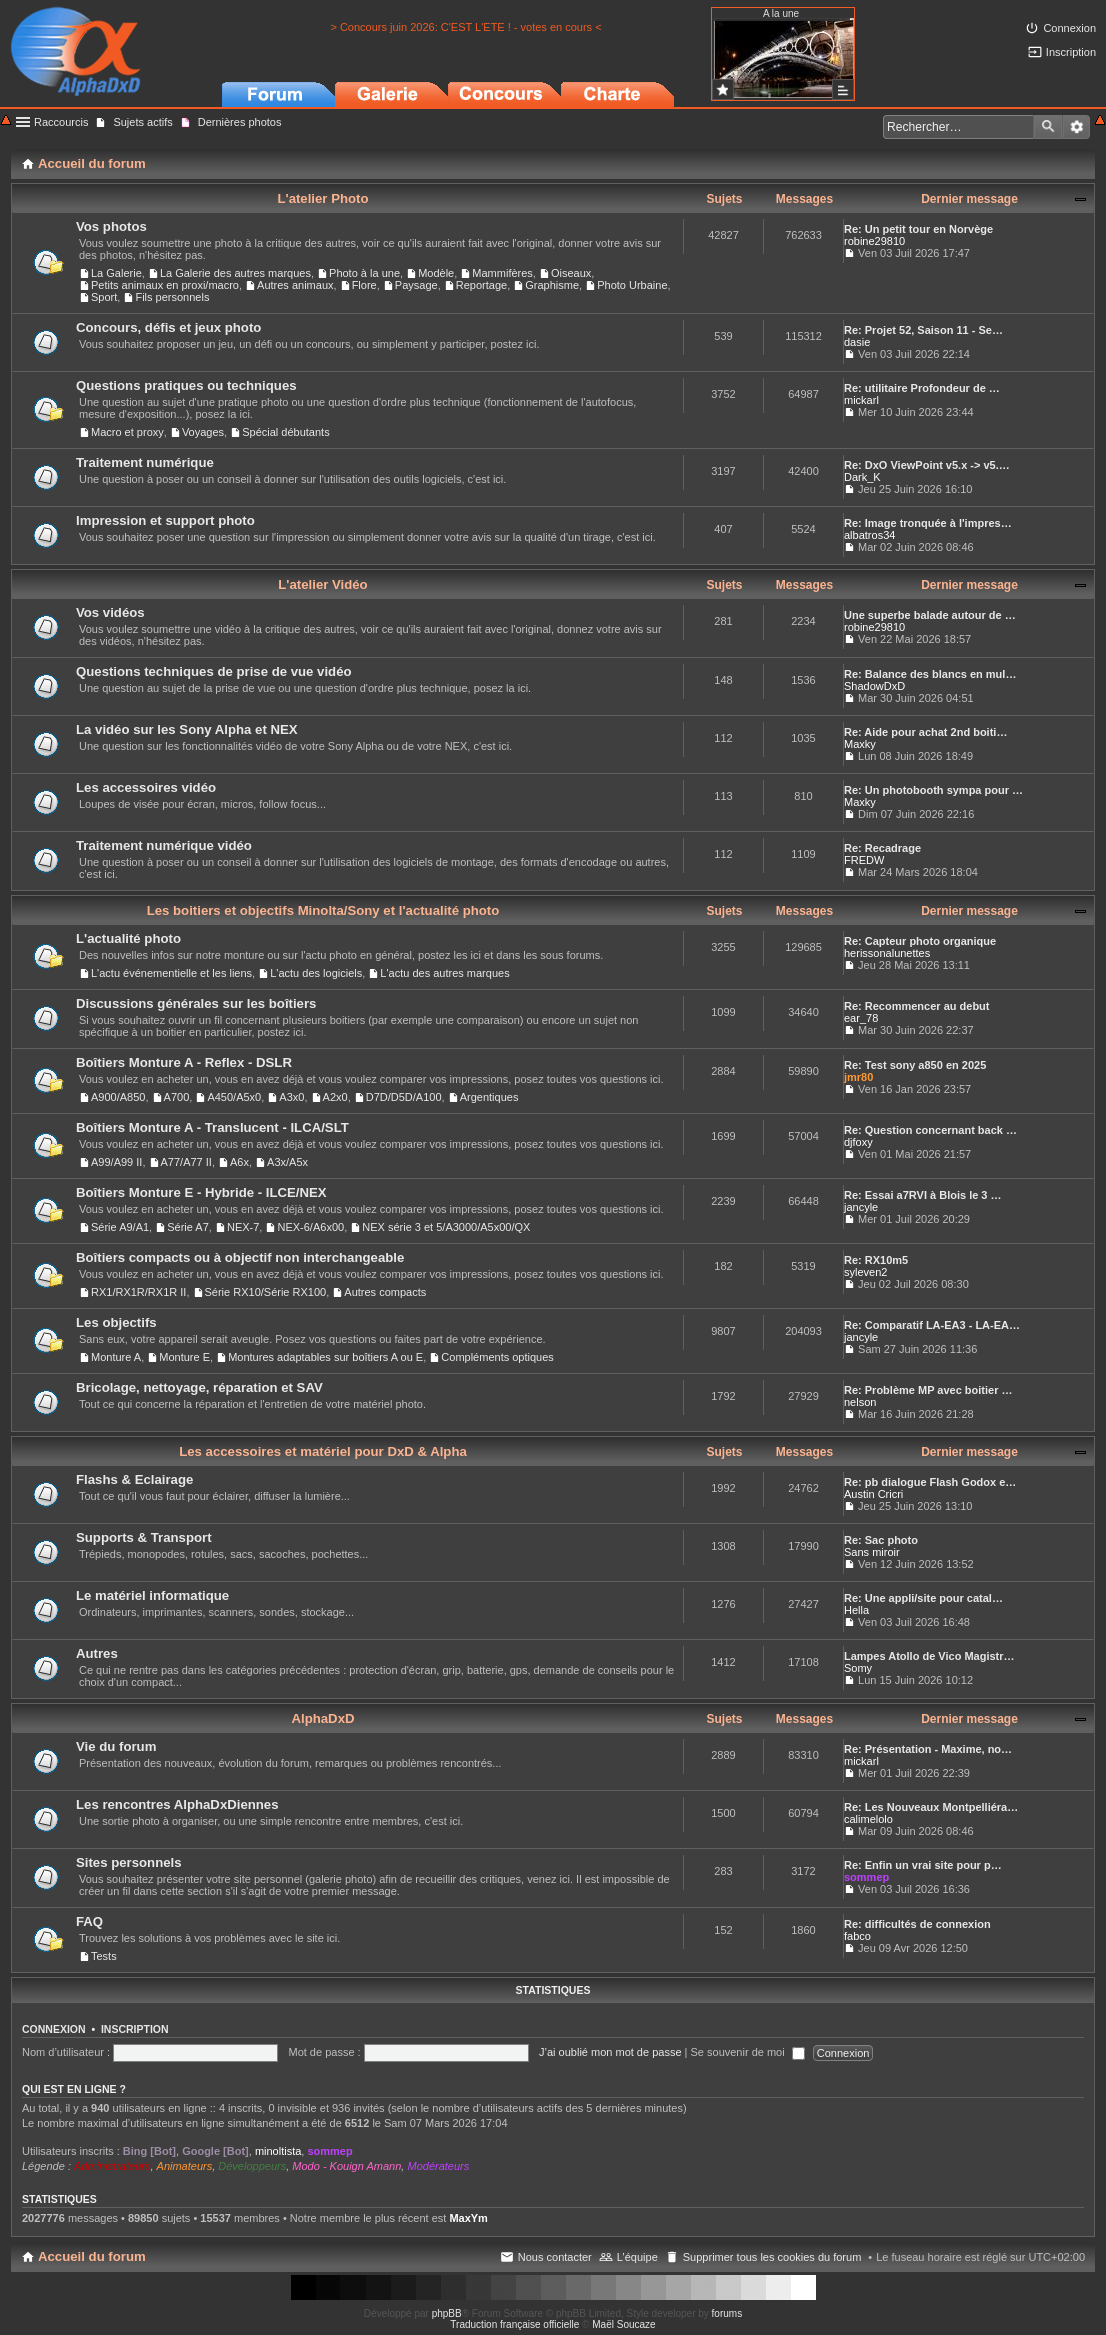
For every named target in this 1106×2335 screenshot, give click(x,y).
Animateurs (185, 2166)
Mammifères (502, 273)
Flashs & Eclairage (134, 1479)
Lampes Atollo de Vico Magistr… (929, 1656)
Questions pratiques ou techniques (186, 385)
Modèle (436, 273)
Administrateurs (112, 2166)
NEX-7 (243, 1227)
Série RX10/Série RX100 (266, 1292)
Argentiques (489, 1097)
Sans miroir (872, 1552)
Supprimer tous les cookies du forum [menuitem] (772, 2257)
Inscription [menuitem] (1071, 52)
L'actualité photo (128, 938)
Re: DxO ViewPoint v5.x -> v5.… (927, 465)
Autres (97, 1653)
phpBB (447, 2313)
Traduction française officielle (514, 2324)
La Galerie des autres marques (235, 273)
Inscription (135, 2029)
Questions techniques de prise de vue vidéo (214, 671)
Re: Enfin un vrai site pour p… (923, 1865)
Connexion (54, 2029)
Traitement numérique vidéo (164, 845)
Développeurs (252, 2166)
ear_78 (861, 1018)
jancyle (861, 1207)
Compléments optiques (497, 1357)
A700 (177, 1097)
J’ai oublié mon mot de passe (610, 2052)
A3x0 (291, 1097)
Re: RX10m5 (876, 1260)
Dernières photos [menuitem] (240, 122)
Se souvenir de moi (748, 2052)
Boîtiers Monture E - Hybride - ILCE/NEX (201, 1192)
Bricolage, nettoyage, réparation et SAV (199, 1387)
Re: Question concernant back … (930, 1130)
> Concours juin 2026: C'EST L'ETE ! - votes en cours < (465, 27)
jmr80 (858, 1077)
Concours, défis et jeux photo (168, 327)
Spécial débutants (285, 432)
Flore (364, 285)
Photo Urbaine (632, 285)
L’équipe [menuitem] (637, 2257)
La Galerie (116, 273)
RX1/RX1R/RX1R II (138, 1292)
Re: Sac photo (881, 1540)
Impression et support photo (165, 520)
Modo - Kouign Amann (346, 2166)
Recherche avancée (1076, 127)
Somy (858, 1668)
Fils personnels (172, 297)
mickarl (861, 400)
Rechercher (1048, 127)
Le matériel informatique (152, 1595)
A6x (239, 1162)
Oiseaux (571, 273)
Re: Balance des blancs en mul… (930, 674)
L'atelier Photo (322, 198)
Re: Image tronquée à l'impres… (928, 523)
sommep (866, 1877)
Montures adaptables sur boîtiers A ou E (325, 1357)
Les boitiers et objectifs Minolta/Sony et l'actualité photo (323, 910)
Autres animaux (295, 285)
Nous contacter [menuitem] (555, 2257)
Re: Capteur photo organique (920, 941)
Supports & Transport (144, 1537)
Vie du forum (116, 1746)
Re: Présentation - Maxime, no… (928, 1749)
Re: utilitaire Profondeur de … (922, 388)
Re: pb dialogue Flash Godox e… (930, 1482)
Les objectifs (116, 1322)
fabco (857, 1936)
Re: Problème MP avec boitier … (928, 1390)
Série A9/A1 (120, 1227)
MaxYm (468, 2218)
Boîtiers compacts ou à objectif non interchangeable (240, 1257)
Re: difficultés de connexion (917, 1924)
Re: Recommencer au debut (916, 1006)
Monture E (184, 1357)
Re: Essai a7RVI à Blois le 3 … (923, 1195)
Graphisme (552, 285)
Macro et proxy (127, 432)
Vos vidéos (110, 612)
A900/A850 (118, 1097)
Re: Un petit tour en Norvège (918, 229)
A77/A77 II (186, 1162)
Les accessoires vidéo (146, 787)
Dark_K (862, 477)
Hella (856, 1610)
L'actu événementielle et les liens (171, 973)
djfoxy (858, 1142)
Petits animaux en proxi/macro (165, 285)
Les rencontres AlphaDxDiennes (177, 1804)
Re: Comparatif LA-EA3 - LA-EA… (932, 1325)
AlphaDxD (322, 1718)
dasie (857, 342)
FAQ (89, 1921)
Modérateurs (438, 2166)
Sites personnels (129, 1862)
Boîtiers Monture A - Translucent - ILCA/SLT (212, 1127)
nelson (860, 1402)
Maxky (860, 744)
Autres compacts (385, 1292)
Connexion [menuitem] (1069, 28)
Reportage (481, 285)
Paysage (416, 285)
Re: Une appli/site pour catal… (923, 1598)
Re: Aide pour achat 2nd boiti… (925, 732)
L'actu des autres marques (444, 973)
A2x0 (335, 1097)
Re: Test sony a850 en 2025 (915, 1065)
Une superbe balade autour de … (930, 615)
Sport (104, 297)
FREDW (864, 860)
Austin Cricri (873, 1494)
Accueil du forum (92, 2256)
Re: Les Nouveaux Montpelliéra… (931, 1807)
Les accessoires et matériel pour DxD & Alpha (323, 1451)
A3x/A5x (287, 1162)
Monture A (116, 1357)
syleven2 (865, 1272)
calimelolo (868, 1819)
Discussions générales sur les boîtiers (196, 1003)
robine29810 (874, 241)
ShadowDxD (874, 686)
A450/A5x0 (234, 1097)
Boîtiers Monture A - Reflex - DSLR (184, 1062)
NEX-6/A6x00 (310, 1227)
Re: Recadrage (882, 848)
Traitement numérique (145, 462)
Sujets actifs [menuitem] (142, 122)
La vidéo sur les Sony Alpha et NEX (187, 729)
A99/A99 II (116, 1162)
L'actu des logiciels (316, 973)
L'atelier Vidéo (322, 584)
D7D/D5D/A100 (404, 1097)
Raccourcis (61, 122)
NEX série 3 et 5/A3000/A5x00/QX (446, 1227)
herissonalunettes (887, 953)
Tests (104, 1956)
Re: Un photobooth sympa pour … (933, 790)
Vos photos (111, 226)
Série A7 (188, 1227)
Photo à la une (364, 273)
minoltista (278, 2151)
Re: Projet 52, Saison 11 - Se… (923, 330)
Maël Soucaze (623, 2324)
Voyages (203, 432)
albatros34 (869, 535)
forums (727, 2313)
